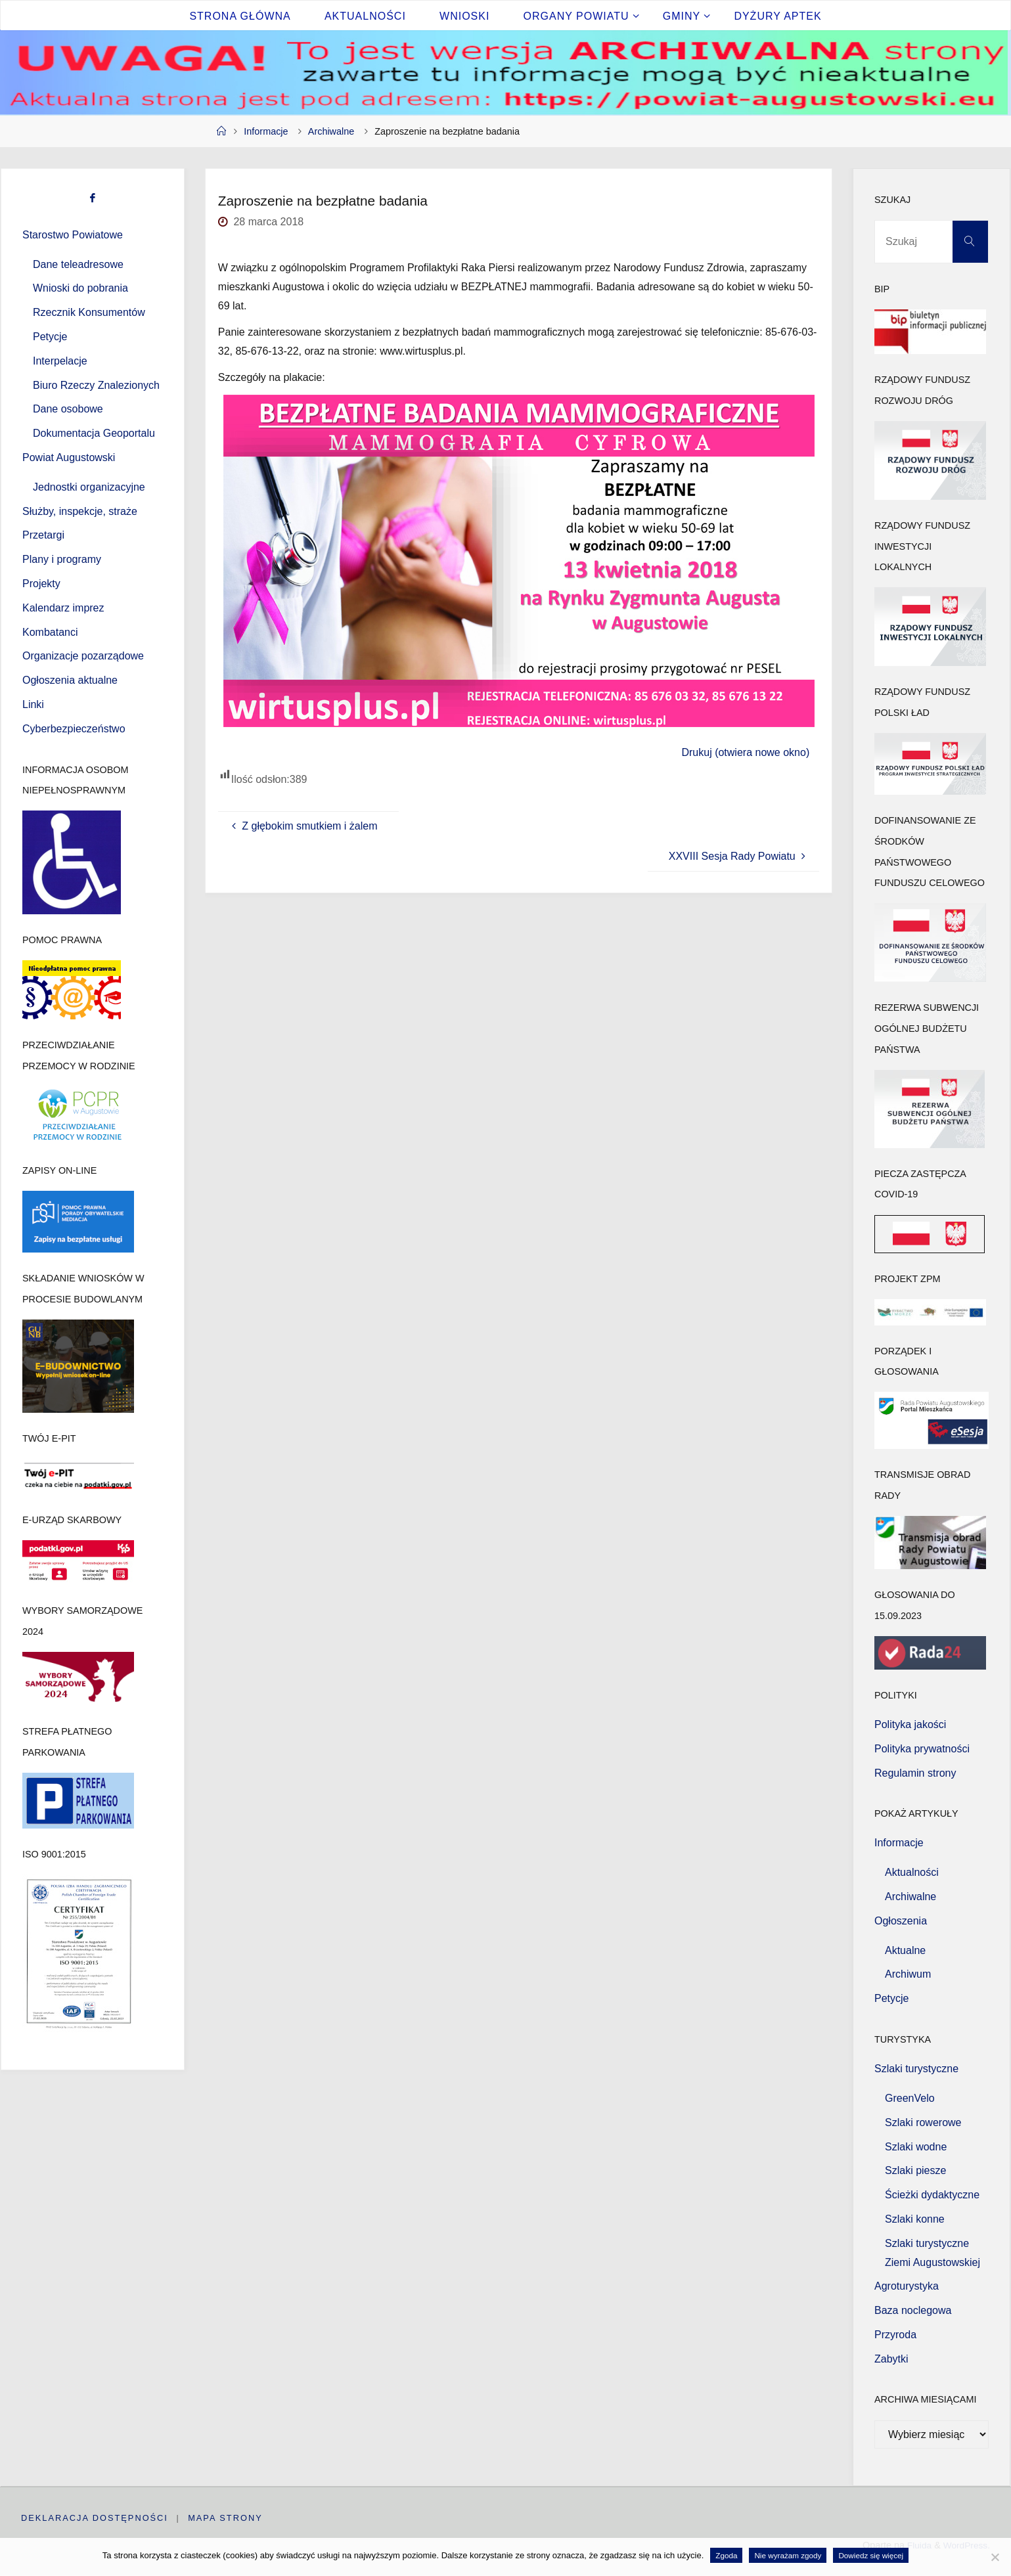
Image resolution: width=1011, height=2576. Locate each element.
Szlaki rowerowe (923, 2122)
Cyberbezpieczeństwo (73, 728)
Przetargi (43, 535)
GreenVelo (910, 2098)
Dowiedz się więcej (870, 2555)
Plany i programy (61, 559)
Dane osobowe (68, 408)
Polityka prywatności (922, 1748)
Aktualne (905, 1950)
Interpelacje (60, 360)
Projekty (41, 583)
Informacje (266, 131)
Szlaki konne (915, 2219)
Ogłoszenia (900, 1920)
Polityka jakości (910, 1724)
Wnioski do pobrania (80, 288)
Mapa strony (226, 2518)
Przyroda (895, 2334)
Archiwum (908, 1974)
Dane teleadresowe (78, 264)
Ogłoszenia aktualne (70, 680)
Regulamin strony (915, 1773)
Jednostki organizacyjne (89, 487)
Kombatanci (50, 632)
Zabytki (891, 2359)
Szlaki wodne (916, 2146)
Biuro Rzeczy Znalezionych (96, 385)
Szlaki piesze (915, 2170)
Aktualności (912, 1872)
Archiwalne (331, 131)
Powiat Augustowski (68, 457)
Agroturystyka (906, 2286)
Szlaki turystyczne (916, 2068)
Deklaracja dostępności (94, 2518)
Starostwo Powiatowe (72, 234)
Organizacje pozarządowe (83, 655)
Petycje (50, 336)
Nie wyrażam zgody (787, 2555)
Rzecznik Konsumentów (89, 312)
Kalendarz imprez (63, 607)
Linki (33, 704)
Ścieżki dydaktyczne (932, 2194)
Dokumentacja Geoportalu (94, 433)
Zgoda (726, 2555)
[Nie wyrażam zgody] (994, 2557)
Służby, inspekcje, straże (79, 511)
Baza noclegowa (912, 2310)
